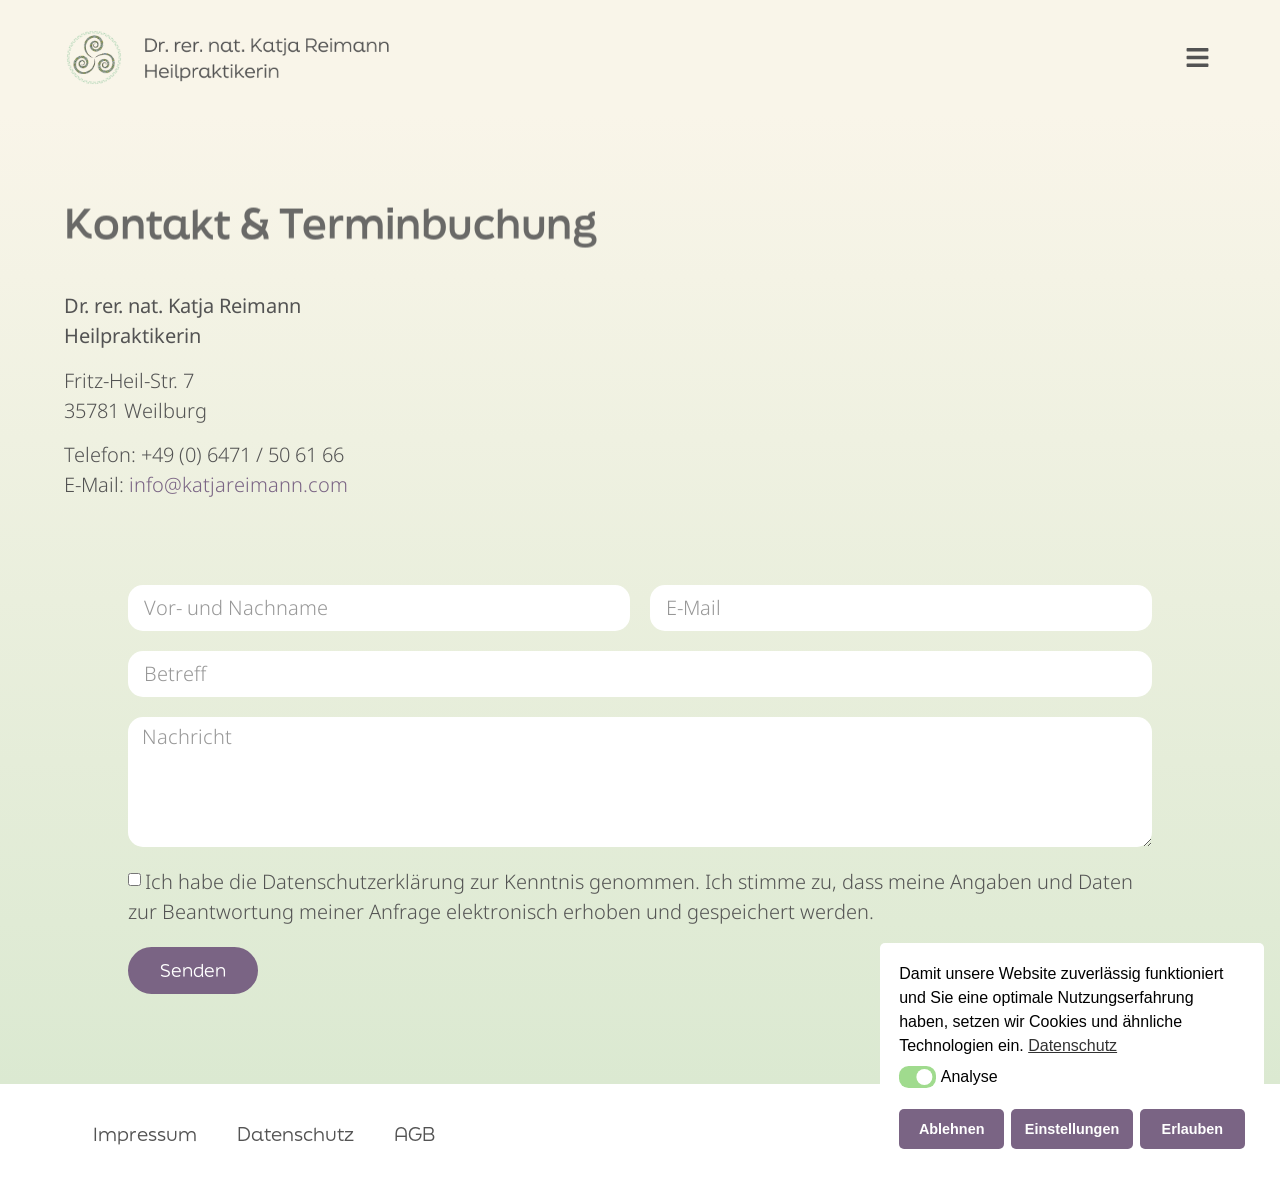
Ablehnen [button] (952, 1129)
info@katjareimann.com (238, 484)
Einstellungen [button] (1072, 1129)
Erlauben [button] (1193, 1129)
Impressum (145, 1134)
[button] (1198, 58)
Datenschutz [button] (1072, 1045)
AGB (414, 1134)
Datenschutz (295, 1134)
